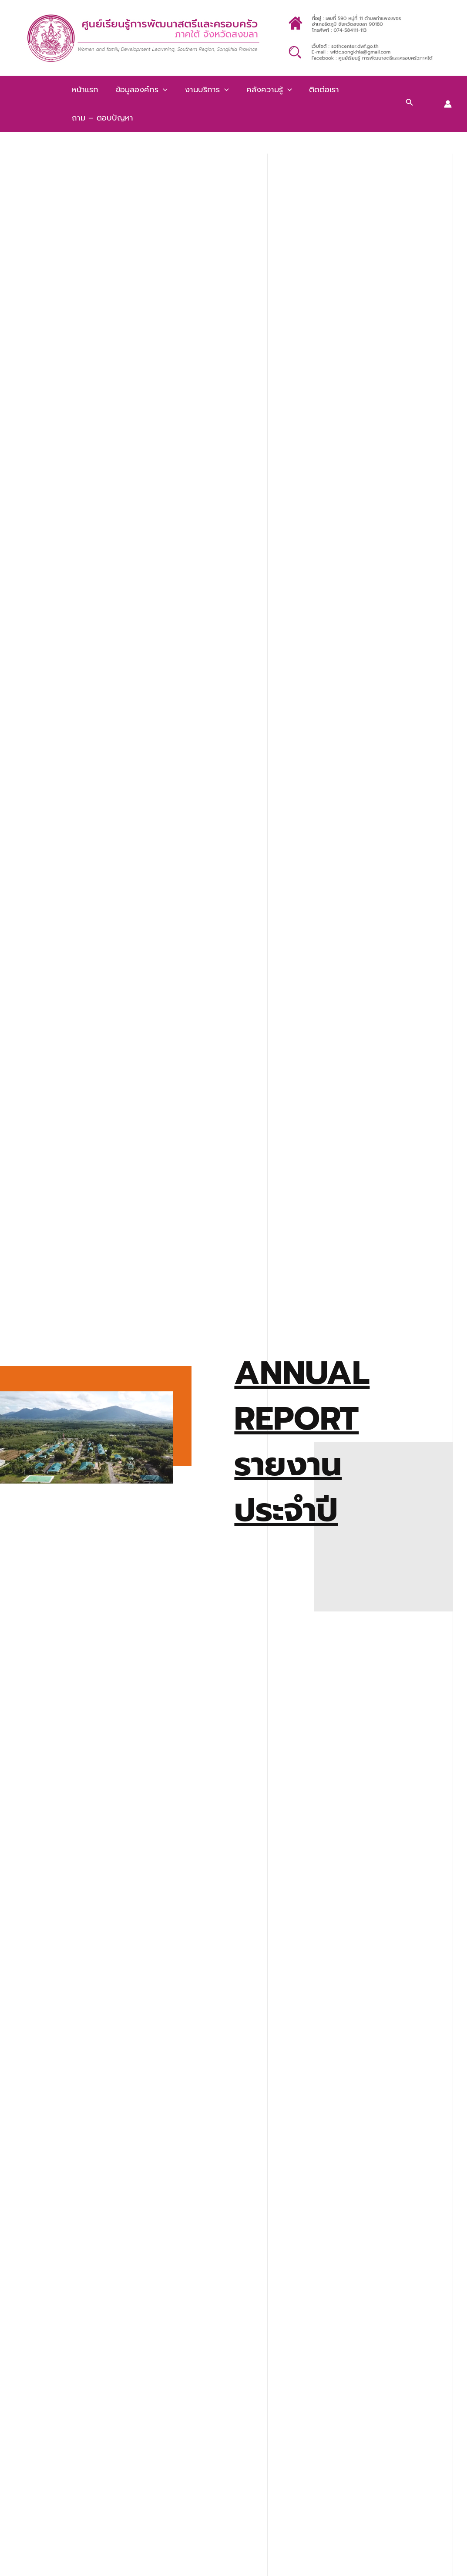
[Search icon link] (409, 103)
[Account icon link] (448, 104)
